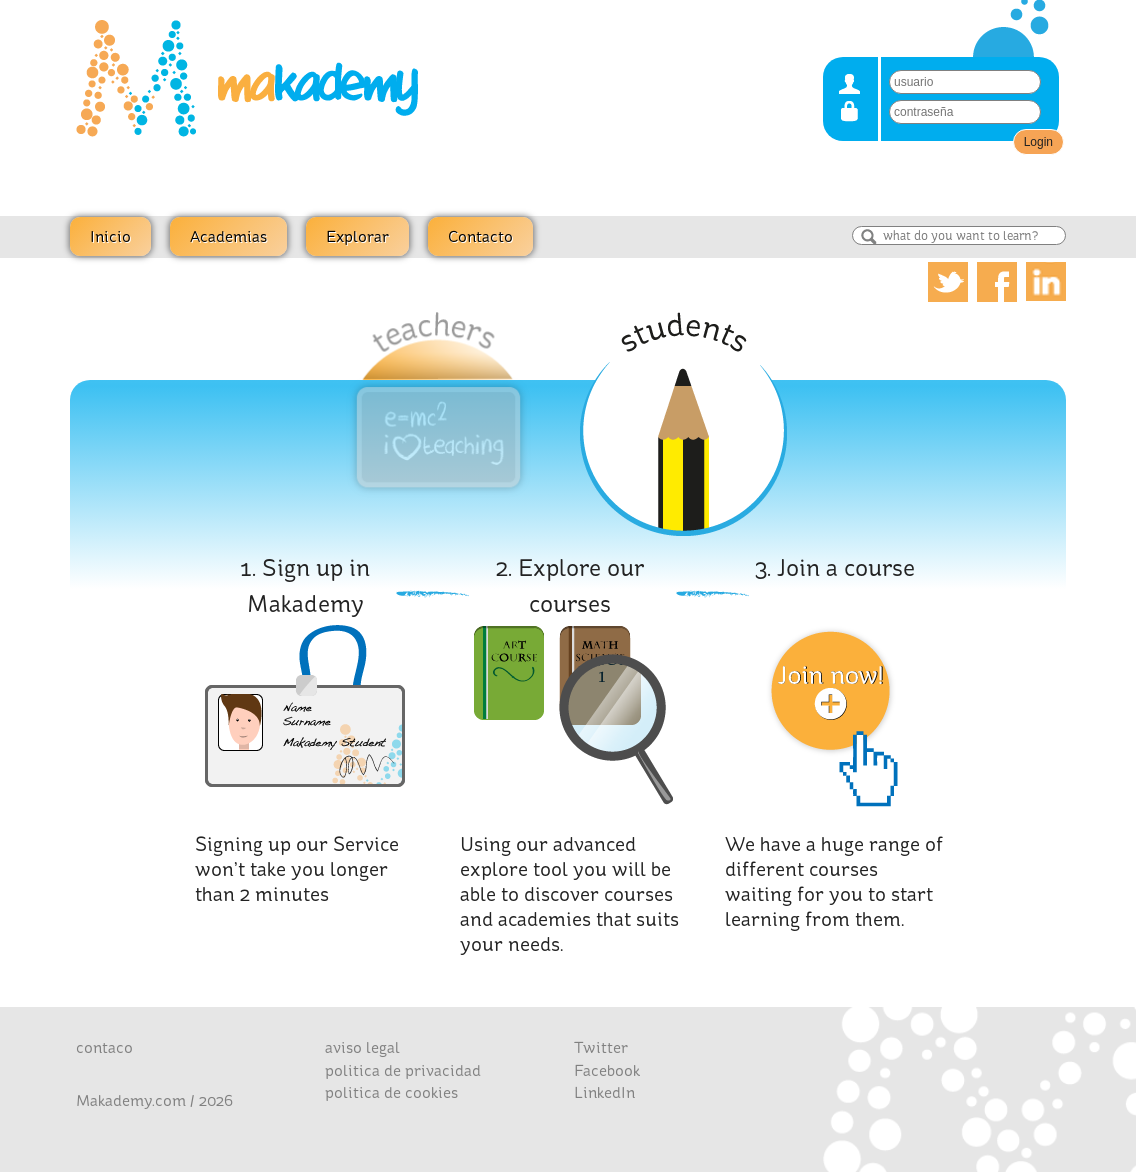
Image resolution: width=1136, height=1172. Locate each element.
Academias (228, 236)
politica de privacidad (403, 1070)
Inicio (110, 236)
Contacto (480, 236)
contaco (104, 1047)
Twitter (601, 1047)
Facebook (607, 1070)
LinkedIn (604, 1092)
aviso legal (362, 1047)
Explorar (357, 236)
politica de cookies (391, 1092)
